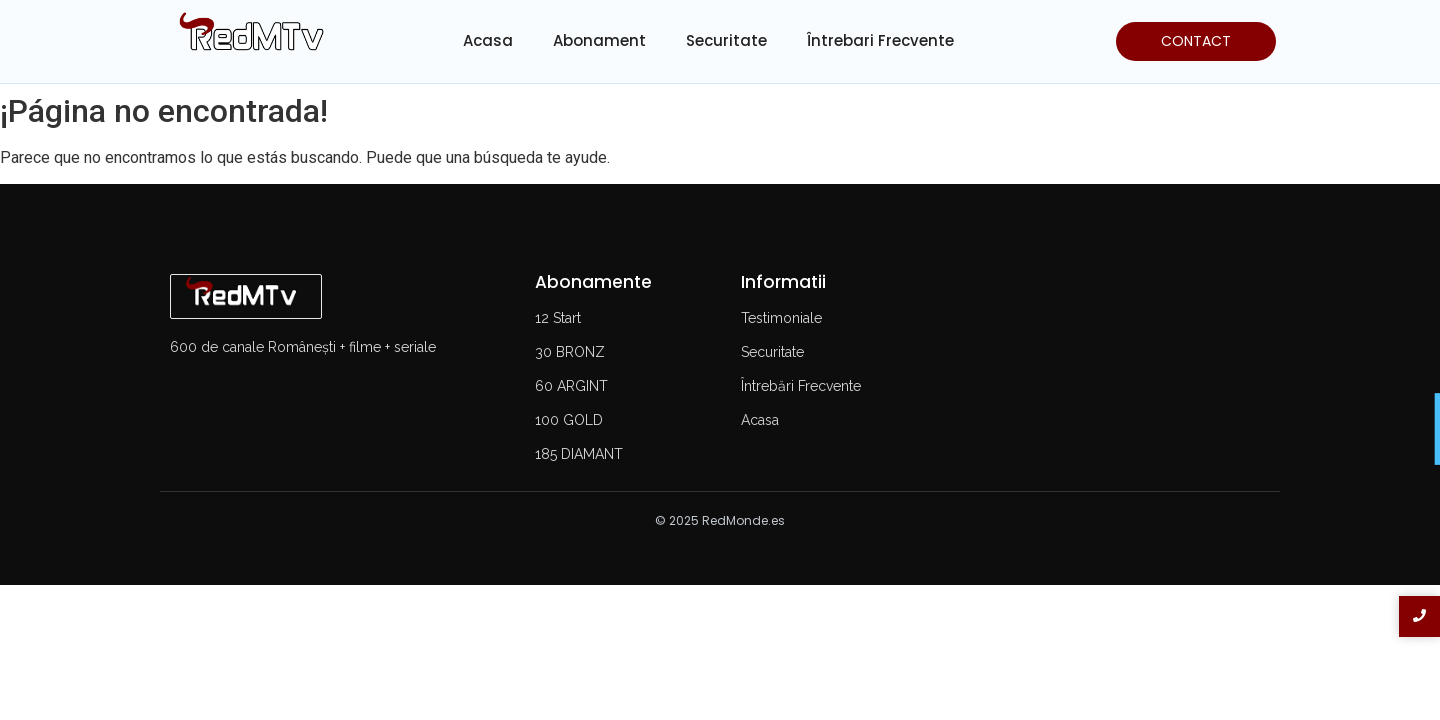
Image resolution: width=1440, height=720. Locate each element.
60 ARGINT (571, 386)
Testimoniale (781, 318)
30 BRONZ (570, 352)
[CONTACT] (1196, 41)
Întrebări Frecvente (801, 386)
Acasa (488, 40)
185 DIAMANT (579, 454)
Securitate (726, 40)
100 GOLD (569, 420)
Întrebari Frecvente (880, 40)
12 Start (558, 318)
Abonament (599, 40)
